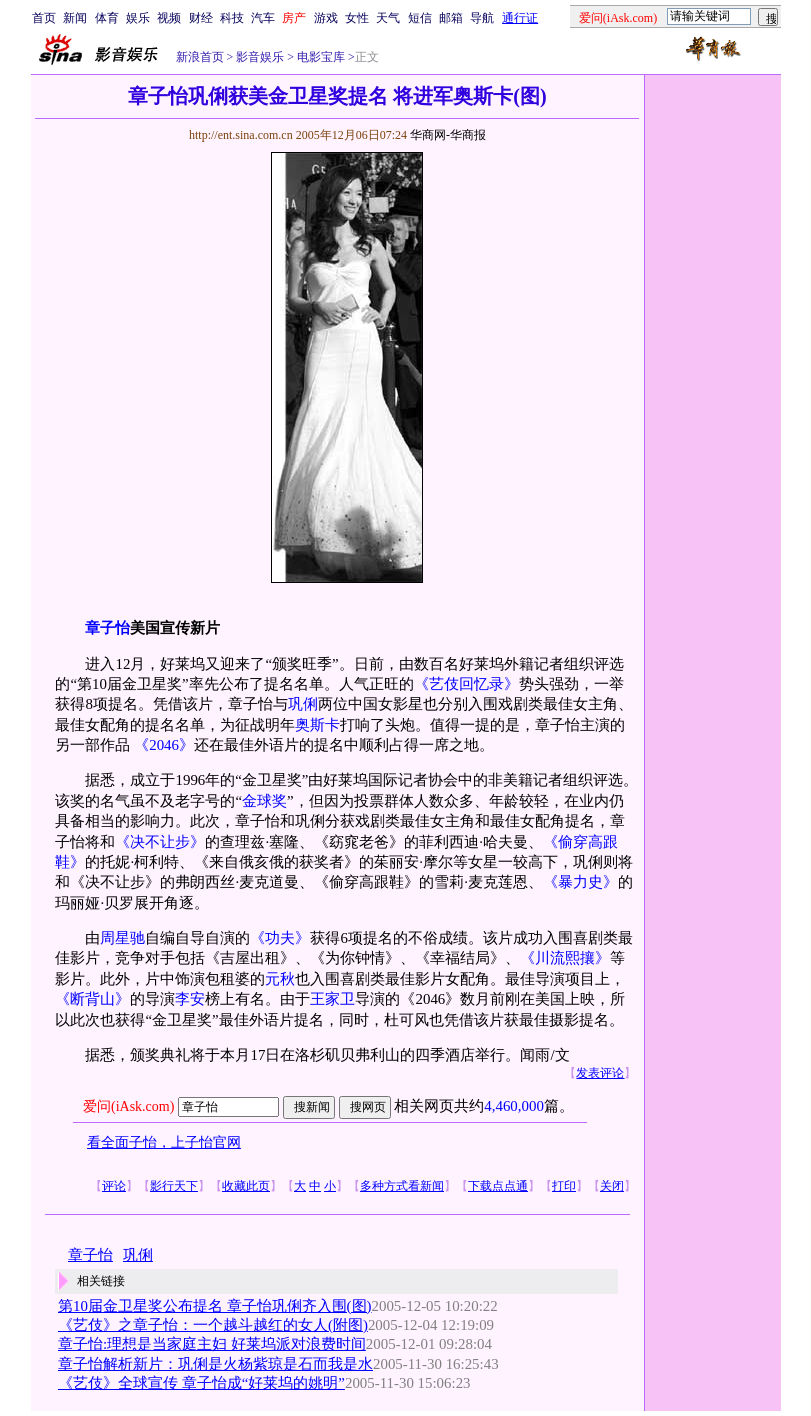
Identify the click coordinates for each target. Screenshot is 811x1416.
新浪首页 (200, 57)
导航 (482, 18)
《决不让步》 (160, 842)
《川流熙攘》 (565, 958)
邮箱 (451, 18)
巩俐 (303, 704)
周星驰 (122, 938)
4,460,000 (514, 1106)
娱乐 (138, 18)
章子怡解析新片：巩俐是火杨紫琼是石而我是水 (215, 1364)
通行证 (520, 18)
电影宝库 (319, 57)
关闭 (612, 1186)
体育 (107, 18)
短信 (420, 18)
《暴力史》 (580, 882)
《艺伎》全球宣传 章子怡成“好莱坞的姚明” (201, 1383)
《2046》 (164, 745)
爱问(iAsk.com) (128, 1106)
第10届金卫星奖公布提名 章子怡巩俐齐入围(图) (215, 1306)
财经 (201, 18)
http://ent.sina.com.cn (242, 135)
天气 (388, 18)
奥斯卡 (317, 725)
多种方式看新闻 (402, 1186)
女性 (357, 18)
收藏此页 (246, 1186)
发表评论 (600, 1073)
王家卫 (332, 999)
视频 (169, 18)
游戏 (326, 18)
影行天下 (174, 1186)
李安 (190, 999)
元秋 (280, 979)
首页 (44, 18)
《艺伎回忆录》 (466, 684)
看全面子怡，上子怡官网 (164, 1142)
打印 (564, 1186)
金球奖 (264, 801)
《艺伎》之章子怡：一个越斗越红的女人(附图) (213, 1325)
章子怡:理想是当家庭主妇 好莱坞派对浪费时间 (212, 1344)
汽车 (263, 18)
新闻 (75, 18)
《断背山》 (92, 999)
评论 (114, 1186)
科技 (232, 18)
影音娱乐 (260, 57)
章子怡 (90, 1255)
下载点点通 (498, 1186)
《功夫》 (280, 938)
